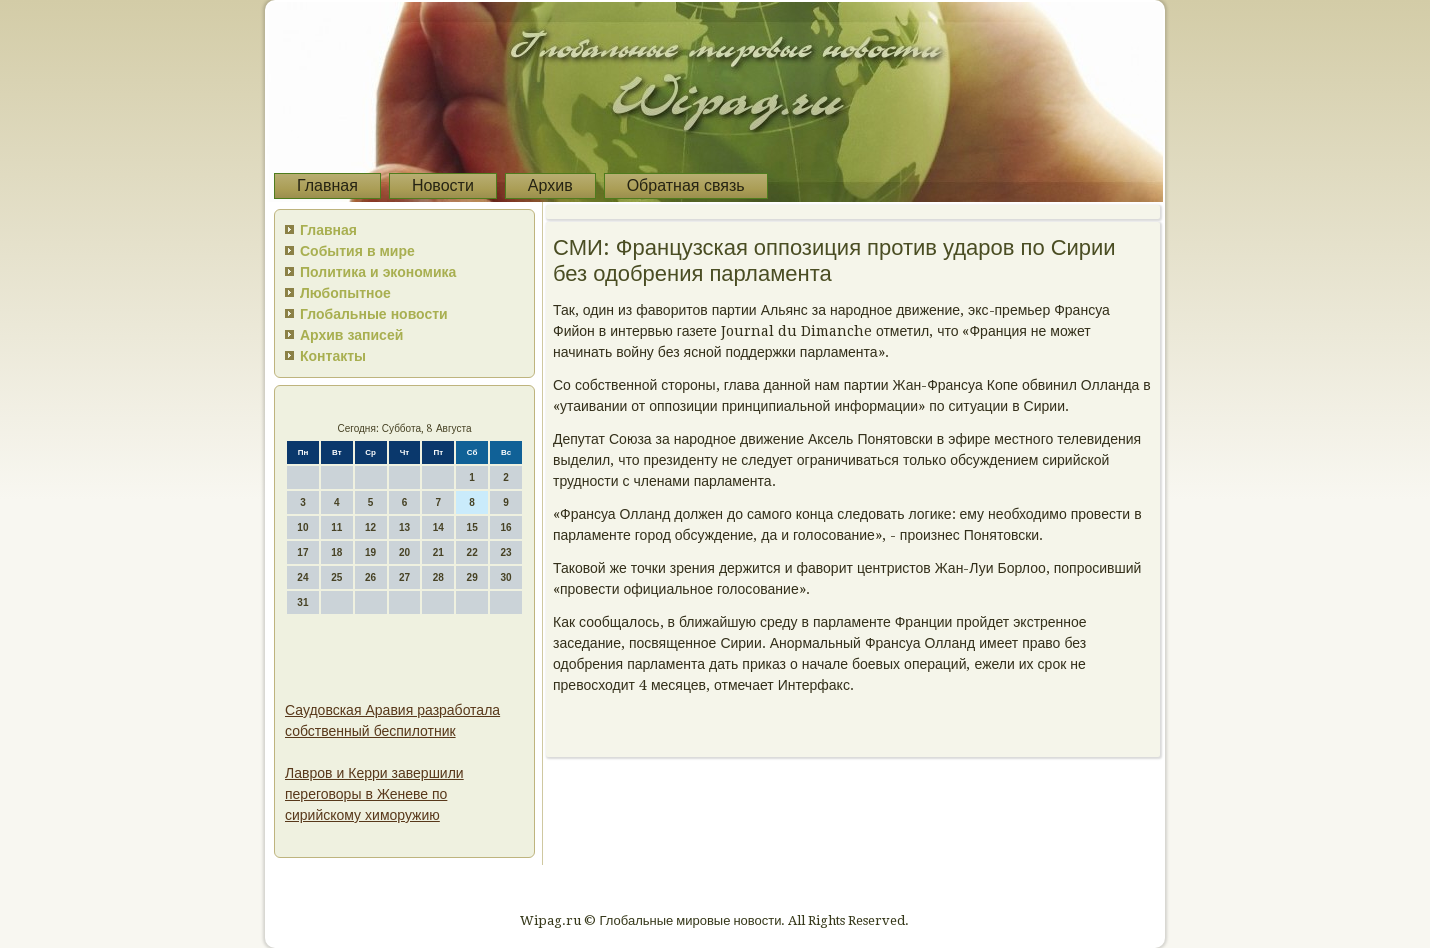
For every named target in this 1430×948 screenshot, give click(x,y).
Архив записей (351, 335)
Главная (327, 185)
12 (370, 527)
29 (472, 577)
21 (438, 552)
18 (336, 552)
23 (505, 552)
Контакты (333, 356)
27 (404, 577)
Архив (550, 185)
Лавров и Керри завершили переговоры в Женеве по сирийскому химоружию (374, 794)
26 (370, 577)
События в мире (357, 251)
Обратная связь (686, 185)
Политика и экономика (378, 272)
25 (336, 577)
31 (302, 602)
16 (505, 527)
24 (302, 577)
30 (505, 577)
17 (302, 552)
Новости (443, 185)
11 (336, 527)
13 (404, 527)
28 (438, 577)
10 (302, 527)
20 (404, 552)
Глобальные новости (374, 314)
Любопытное (345, 293)
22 (472, 552)
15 (472, 527)
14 (438, 527)
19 (370, 552)
